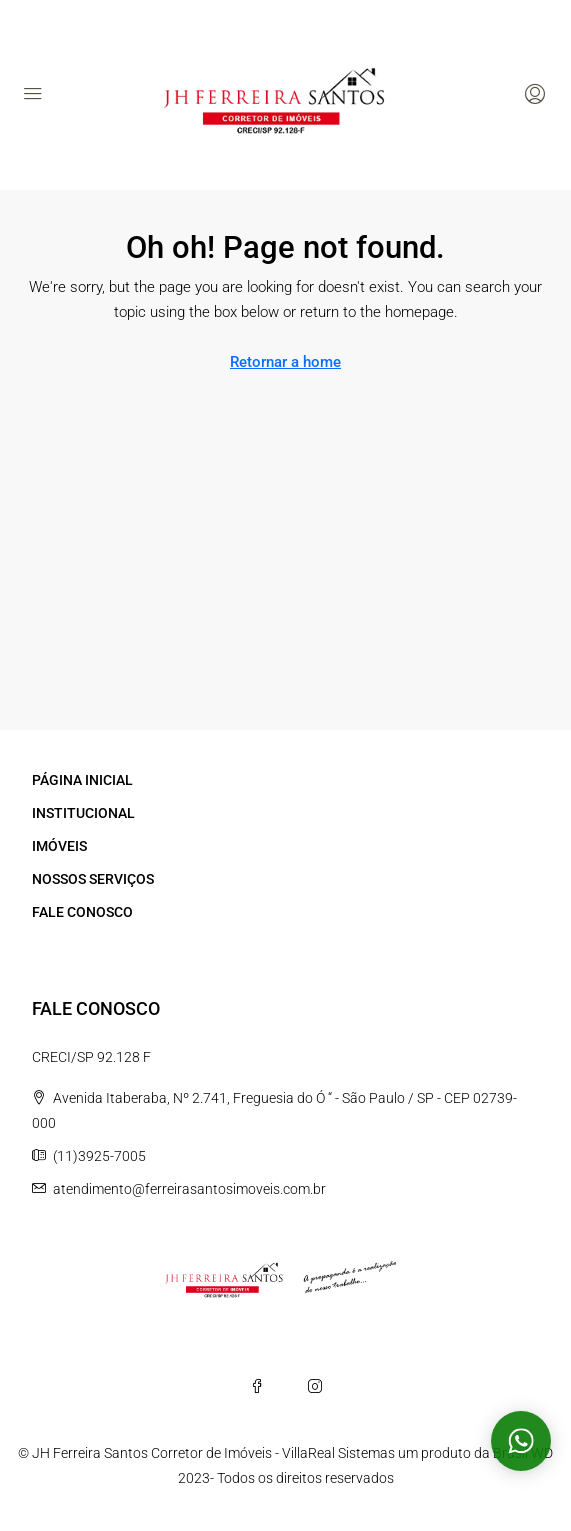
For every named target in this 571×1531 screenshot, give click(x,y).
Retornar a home (285, 362)
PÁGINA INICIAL (82, 780)
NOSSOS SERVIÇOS (93, 879)
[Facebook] (257, 1386)
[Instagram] (315, 1386)
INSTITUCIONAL (83, 813)
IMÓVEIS (59, 846)
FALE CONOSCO (82, 912)
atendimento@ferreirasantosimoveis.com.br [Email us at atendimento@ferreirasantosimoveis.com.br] (189, 1189)
